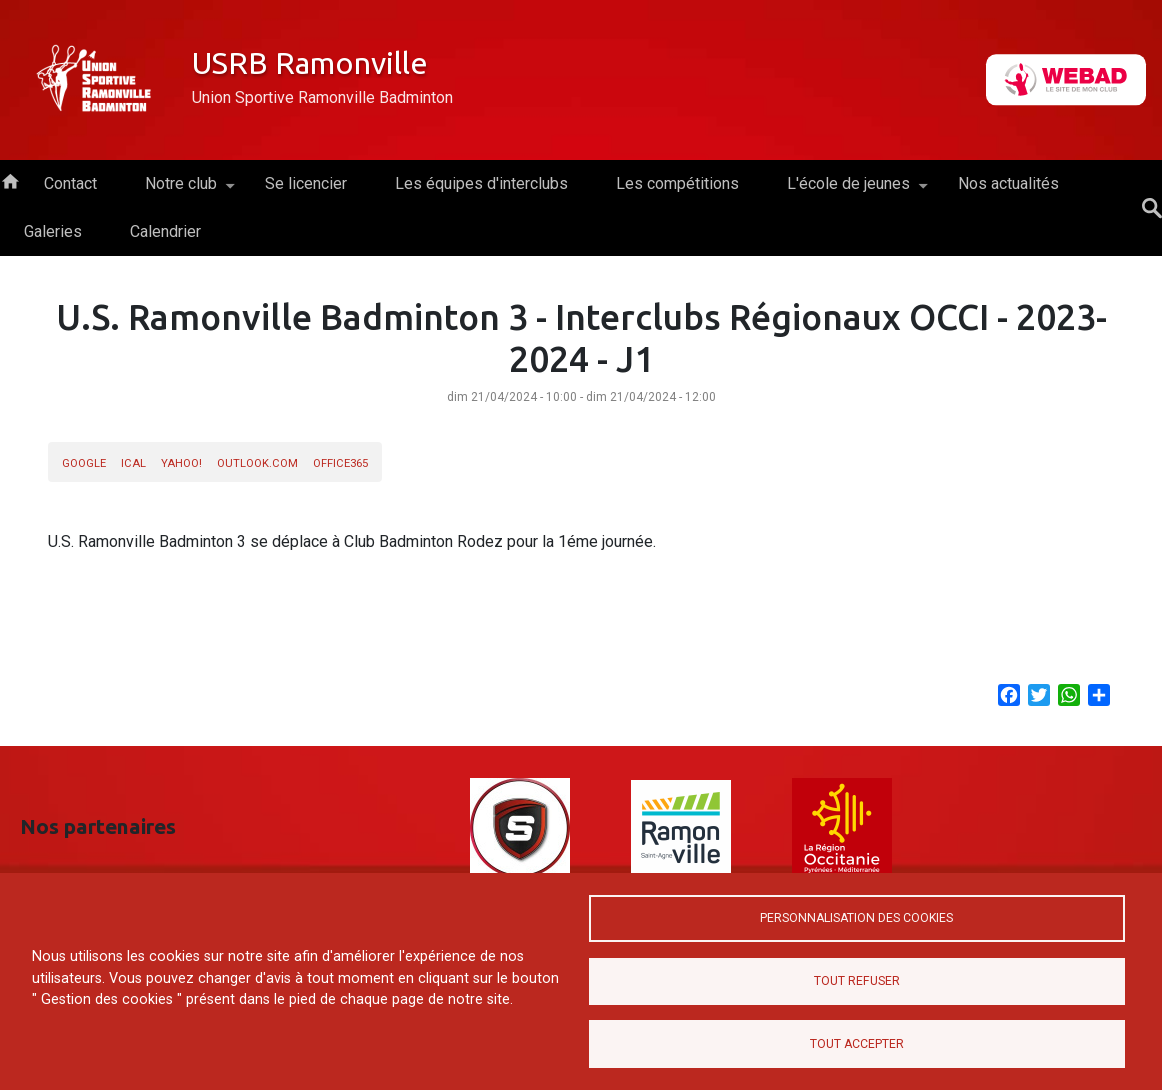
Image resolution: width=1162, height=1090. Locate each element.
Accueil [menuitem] (10, 180)
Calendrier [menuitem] (165, 231)
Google (84, 463)
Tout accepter (857, 1044)
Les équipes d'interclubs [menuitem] (481, 183)
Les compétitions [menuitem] (677, 183)
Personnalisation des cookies (856, 917)
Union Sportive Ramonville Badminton (322, 97)
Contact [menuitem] (70, 183)
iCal (133, 463)
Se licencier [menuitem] (306, 183)
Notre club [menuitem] (181, 191)
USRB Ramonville (310, 63)
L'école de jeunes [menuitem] (848, 191)
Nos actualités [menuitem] (1008, 183)
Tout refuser (857, 981)
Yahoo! (181, 463)
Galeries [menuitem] (53, 231)
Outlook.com (257, 463)
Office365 (340, 463)
